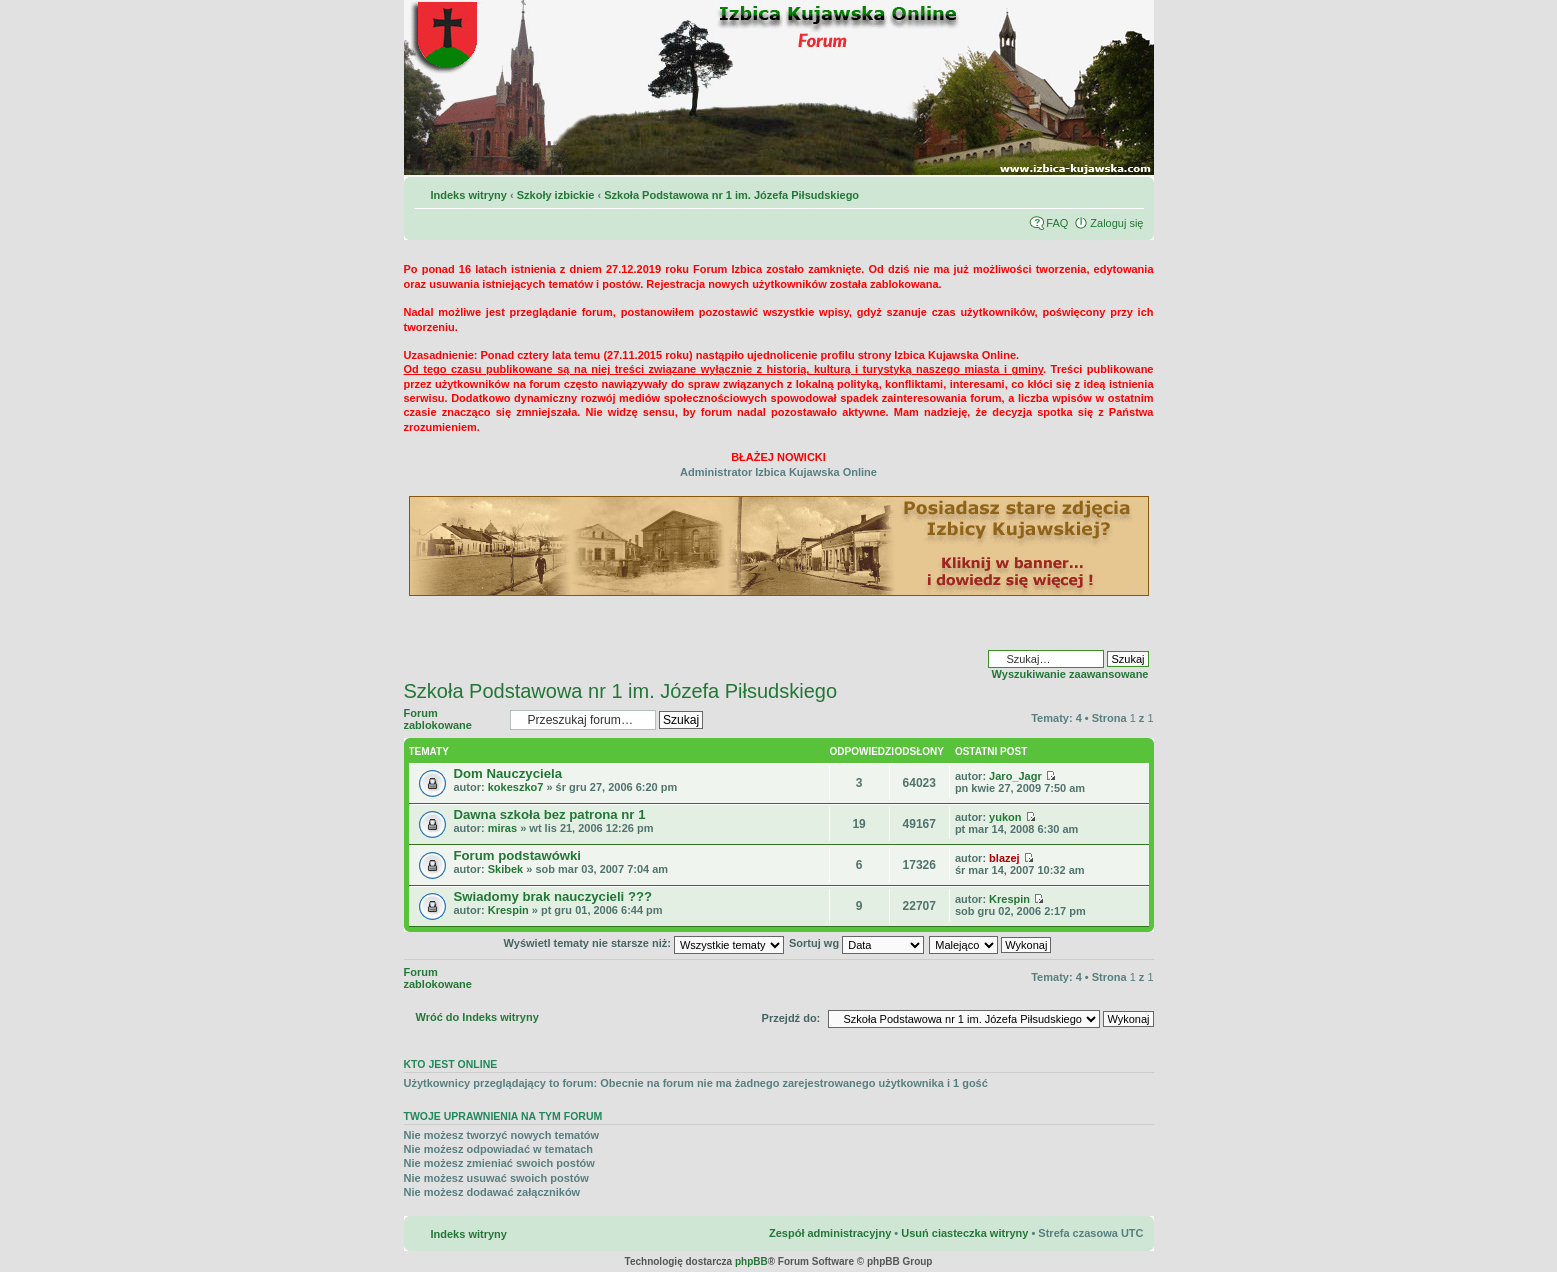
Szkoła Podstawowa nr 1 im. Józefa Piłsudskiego (731, 195)
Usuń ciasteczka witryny (964, 1233)
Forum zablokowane (452, 719)
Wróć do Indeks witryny (477, 1017)
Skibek (505, 869)
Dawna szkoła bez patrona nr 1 (550, 814)
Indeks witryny (469, 195)
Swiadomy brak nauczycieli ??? (553, 896)
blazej (1004, 858)
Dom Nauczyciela (508, 773)
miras (502, 828)
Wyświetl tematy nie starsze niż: (644, 943)
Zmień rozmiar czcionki (1129, 191)
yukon (1005, 817)
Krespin (508, 910)
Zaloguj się (1116, 223)
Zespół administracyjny (830, 1233)
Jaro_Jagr (1015, 776)
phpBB (751, 1261)
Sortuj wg (856, 943)
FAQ (1057, 223)
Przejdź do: (791, 1018)
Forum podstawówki (517, 855)
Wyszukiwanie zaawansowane (1070, 674)
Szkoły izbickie (556, 195)
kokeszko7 (516, 787)
